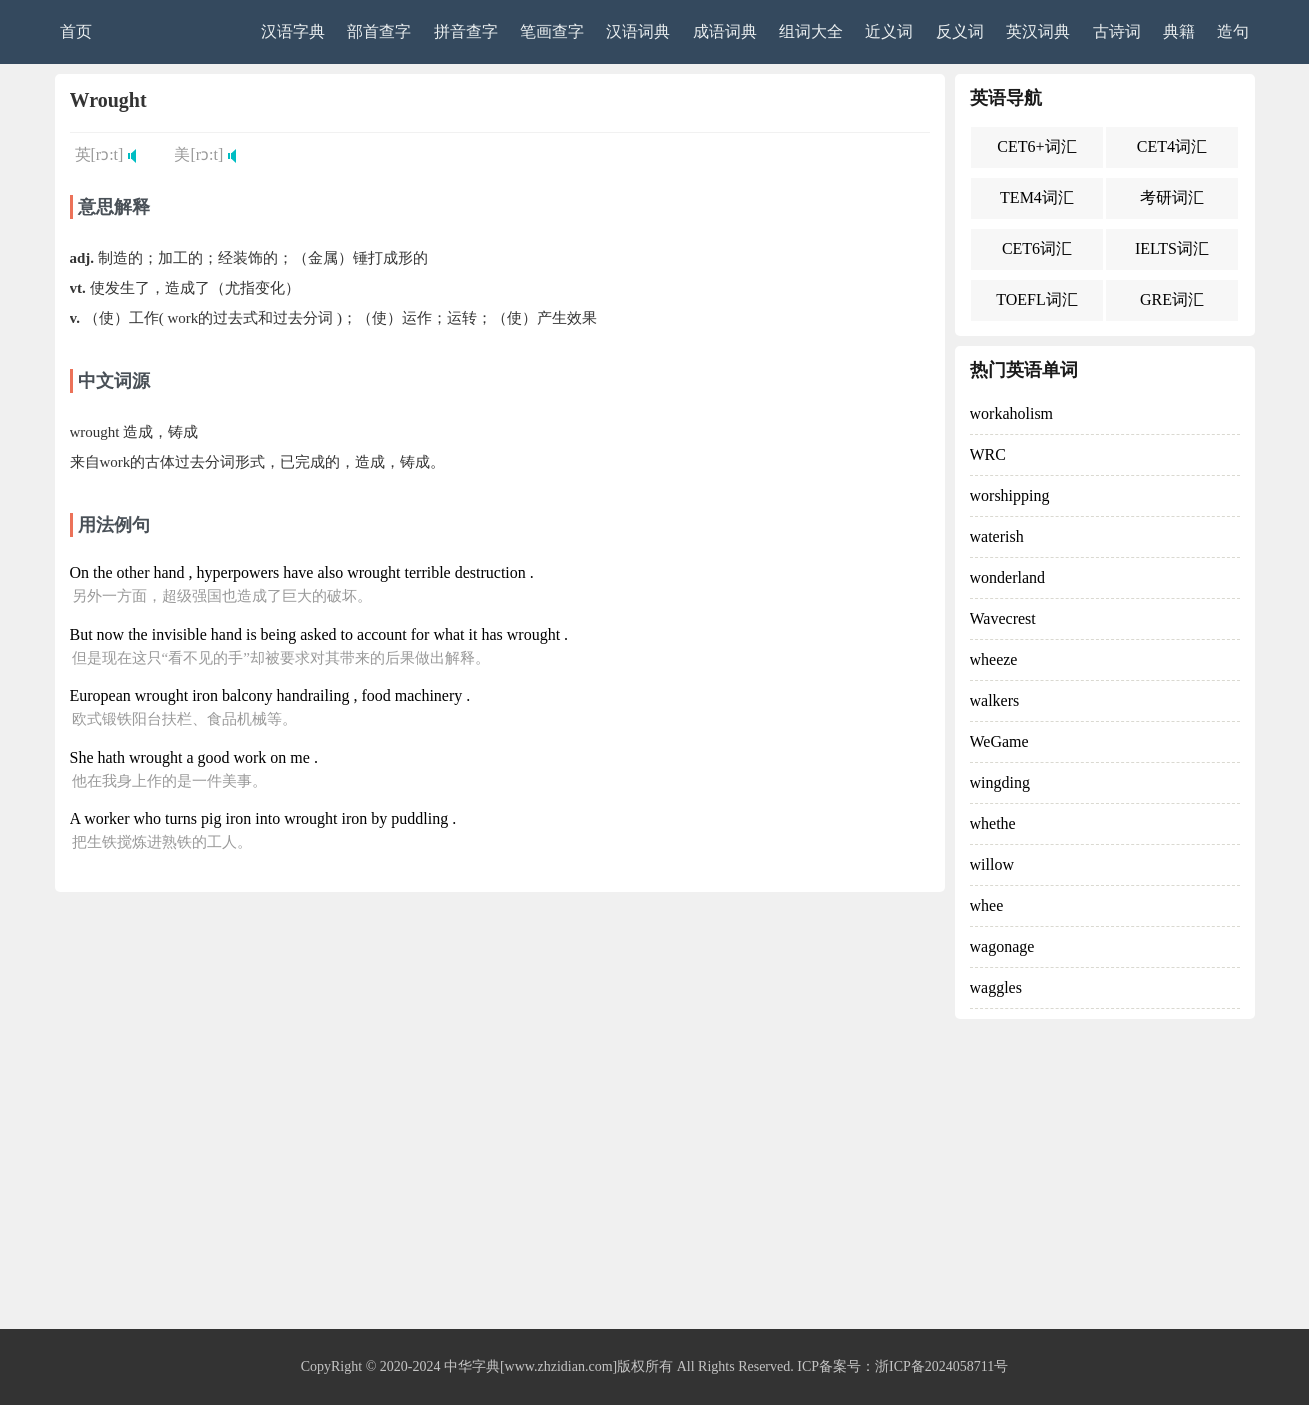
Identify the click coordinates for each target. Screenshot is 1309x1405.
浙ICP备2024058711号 (941, 1366)
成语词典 (725, 31)
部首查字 (379, 31)
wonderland (1008, 577)
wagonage (1002, 946)
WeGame (999, 741)
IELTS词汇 (1172, 248)
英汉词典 (1038, 31)
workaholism (1012, 413)
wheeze (994, 659)
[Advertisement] (655, 1179)
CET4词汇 (1172, 146)
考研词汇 (1172, 197)
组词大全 (811, 31)
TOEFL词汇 (1036, 299)
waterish (997, 536)
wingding (1000, 782)
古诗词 (1117, 31)
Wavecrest (1003, 618)
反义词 (960, 31)
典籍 (1179, 31)
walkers (995, 700)
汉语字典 (293, 31)
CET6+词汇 (1036, 146)
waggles (996, 987)
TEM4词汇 (1037, 197)
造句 (1233, 31)
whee (987, 905)
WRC (988, 454)
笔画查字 (552, 31)
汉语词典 (638, 31)
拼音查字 (466, 31)
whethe (993, 823)
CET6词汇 (1037, 248)
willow (992, 864)
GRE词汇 (1172, 299)
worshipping (1010, 495)
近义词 (889, 31)
